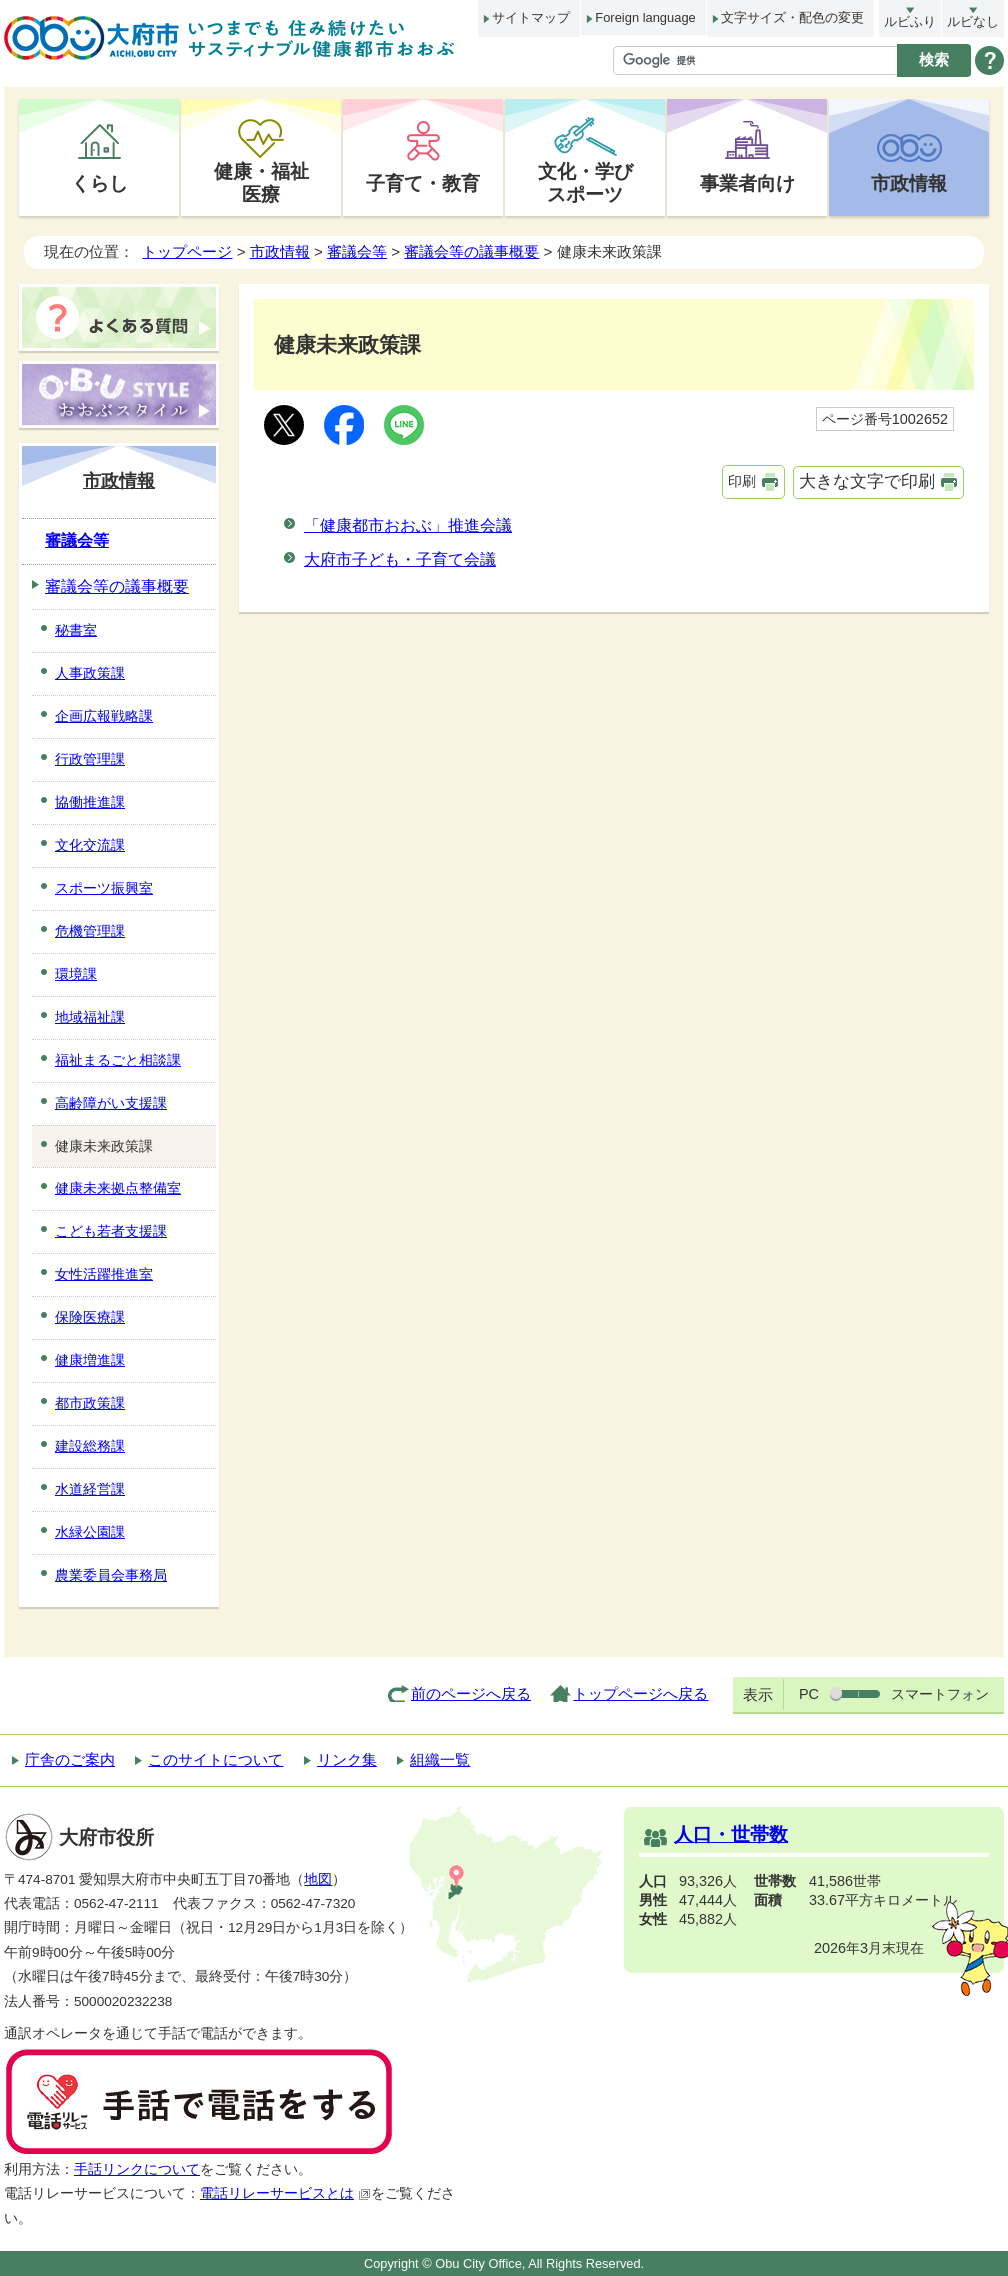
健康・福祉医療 (261, 182)
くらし (99, 183)
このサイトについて (215, 1759)
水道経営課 (90, 1489)
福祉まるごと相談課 (118, 1060)
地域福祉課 (90, 1017)
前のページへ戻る (471, 1693)
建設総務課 (90, 1446)
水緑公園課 (90, 1532)
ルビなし (973, 21)
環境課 (76, 974)
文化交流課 (90, 845)
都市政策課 (90, 1403)
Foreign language (645, 17)
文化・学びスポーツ (585, 182)
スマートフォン (940, 1694)
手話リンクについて (137, 2169)
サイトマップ (531, 17)
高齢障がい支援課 (111, 1103)
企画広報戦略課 (104, 716)
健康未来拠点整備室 (118, 1188)
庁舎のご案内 (70, 1759)
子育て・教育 (423, 183)
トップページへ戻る (640, 1693)
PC (809, 1694)
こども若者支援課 (111, 1231)
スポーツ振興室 (104, 888)
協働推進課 (90, 802)
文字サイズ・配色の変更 (792, 17)
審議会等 (357, 251)
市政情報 (909, 183)
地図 (318, 1879)
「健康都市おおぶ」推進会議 (408, 525)
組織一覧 (440, 1759)
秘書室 (76, 630)
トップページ (187, 251)
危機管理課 (90, 931)
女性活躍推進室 (104, 1274)
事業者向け (747, 183)
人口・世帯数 (731, 1834)
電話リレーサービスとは (285, 2193)
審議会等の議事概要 (471, 251)
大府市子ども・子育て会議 (400, 559)
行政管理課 (90, 759)
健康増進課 (90, 1360)
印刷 (742, 481)
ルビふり (910, 21)
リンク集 (347, 1759)
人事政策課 (90, 673)
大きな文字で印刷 (867, 481)
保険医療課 (90, 1317)
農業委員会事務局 (111, 1575)
